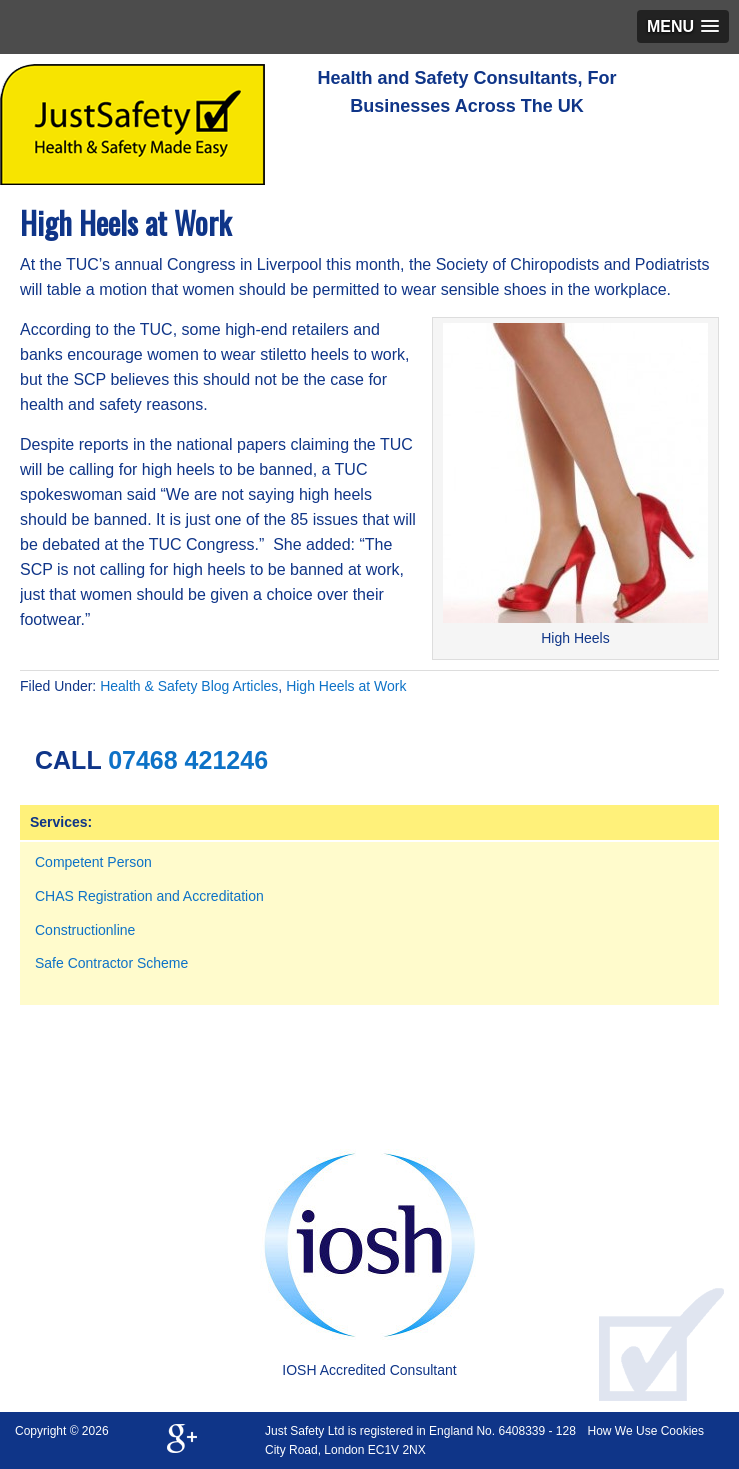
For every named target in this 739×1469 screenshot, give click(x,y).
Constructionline (85, 930)
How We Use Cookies (646, 1431)
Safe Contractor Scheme (111, 963)
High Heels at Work (346, 686)
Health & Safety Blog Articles (189, 686)
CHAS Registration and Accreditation (149, 896)
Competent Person (93, 862)
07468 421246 (188, 760)
